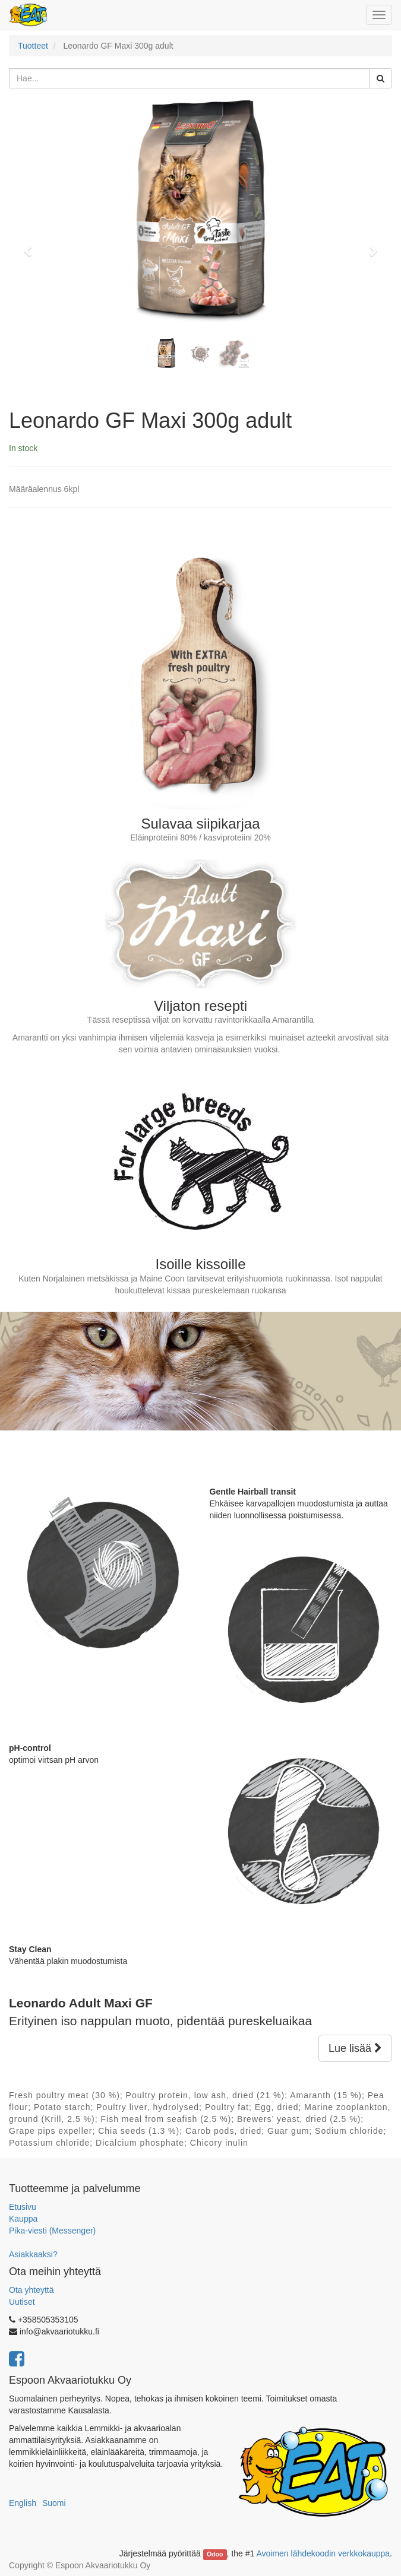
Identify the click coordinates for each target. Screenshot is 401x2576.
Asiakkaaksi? (33, 2254)
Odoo (215, 2554)
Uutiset (22, 2302)
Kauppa (23, 2218)
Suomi (54, 2503)
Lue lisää (355, 2048)
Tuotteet (33, 45)
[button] (32, 245)
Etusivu (22, 2207)
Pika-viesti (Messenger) (52, 2230)
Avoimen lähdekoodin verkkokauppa (323, 2553)
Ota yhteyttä (31, 2290)
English (22, 2503)
